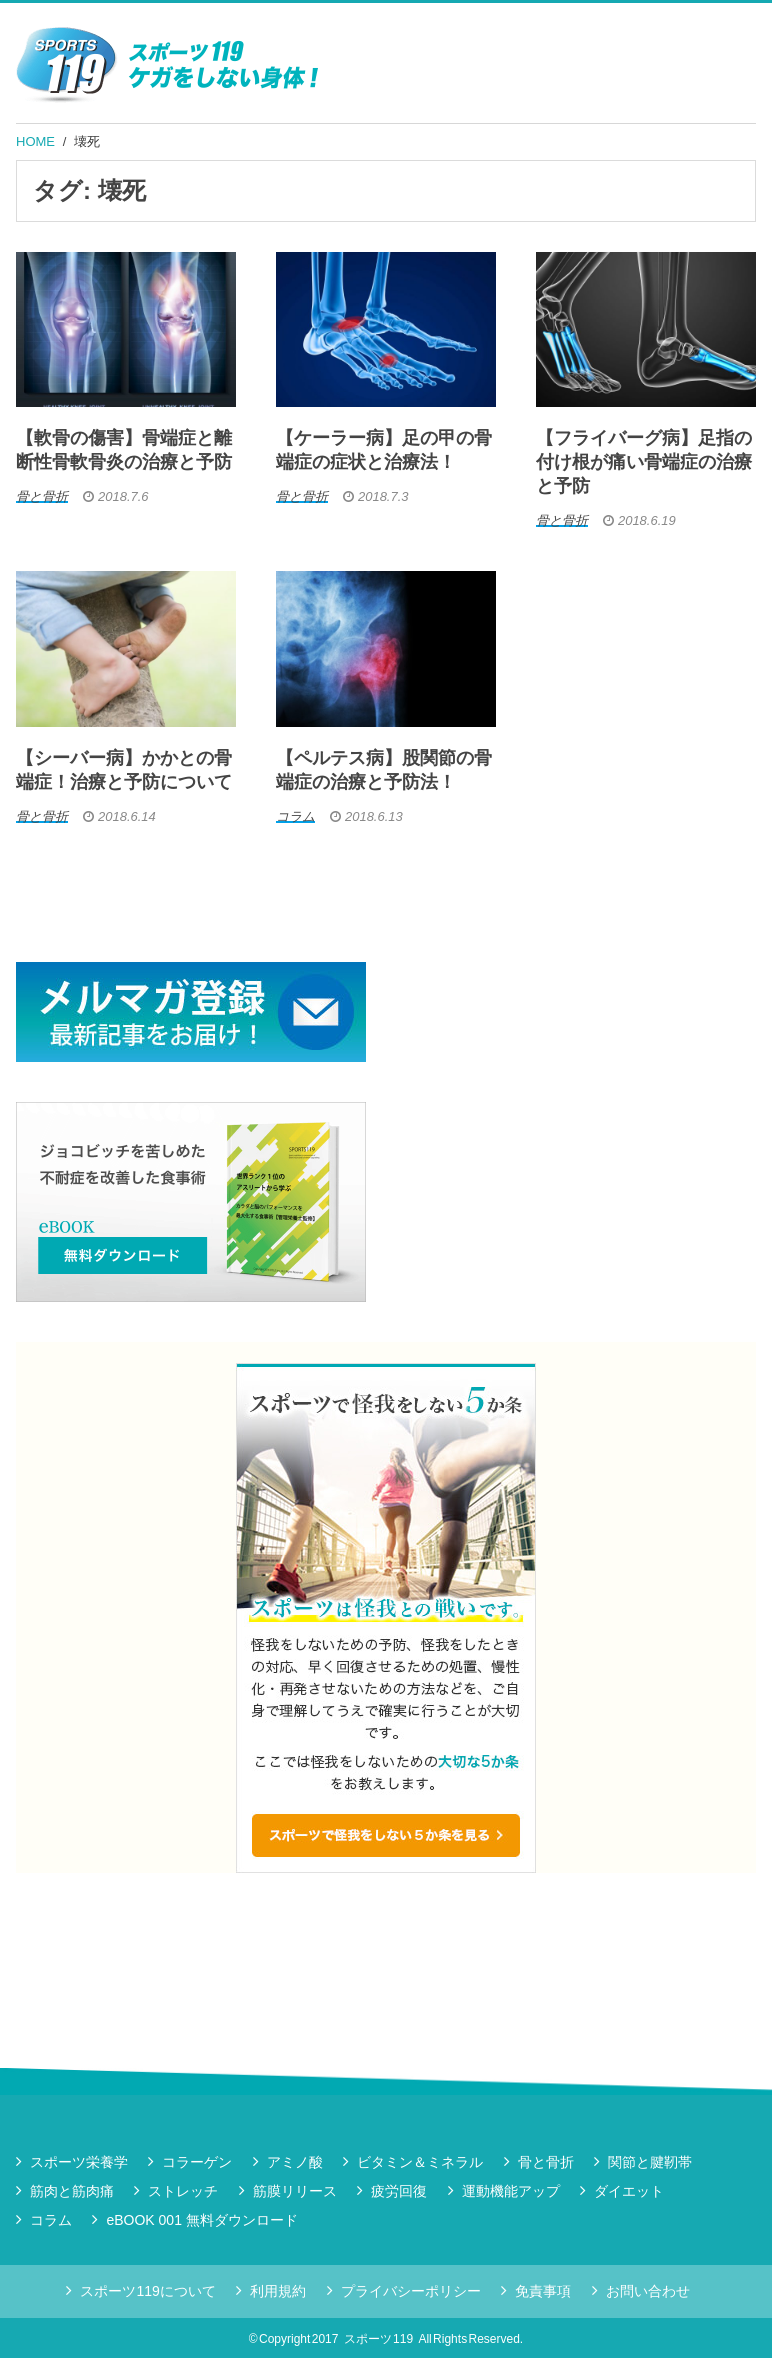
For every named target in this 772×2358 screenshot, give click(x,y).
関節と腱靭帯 (650, 2162)
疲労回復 (399, 2191)
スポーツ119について (147, 2291)
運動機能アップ (511, 2191)
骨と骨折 (546, 2162)
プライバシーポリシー (411, 2291)
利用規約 (278, 2291)
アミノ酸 (295, 2162)
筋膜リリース (295, 2191)
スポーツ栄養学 (79, 2162)
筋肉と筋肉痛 (72, 2191)
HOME (35, 141)
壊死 (87, 141)
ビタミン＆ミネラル (420, 2162)
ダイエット (629, 2191)
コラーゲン (197, 2162)
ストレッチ (183, 2191)
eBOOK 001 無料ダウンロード (201, 2220)
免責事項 (543, 2291)
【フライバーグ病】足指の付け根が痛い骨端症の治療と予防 (644, 462)
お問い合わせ (648, 2291)
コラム (51, 2220)
